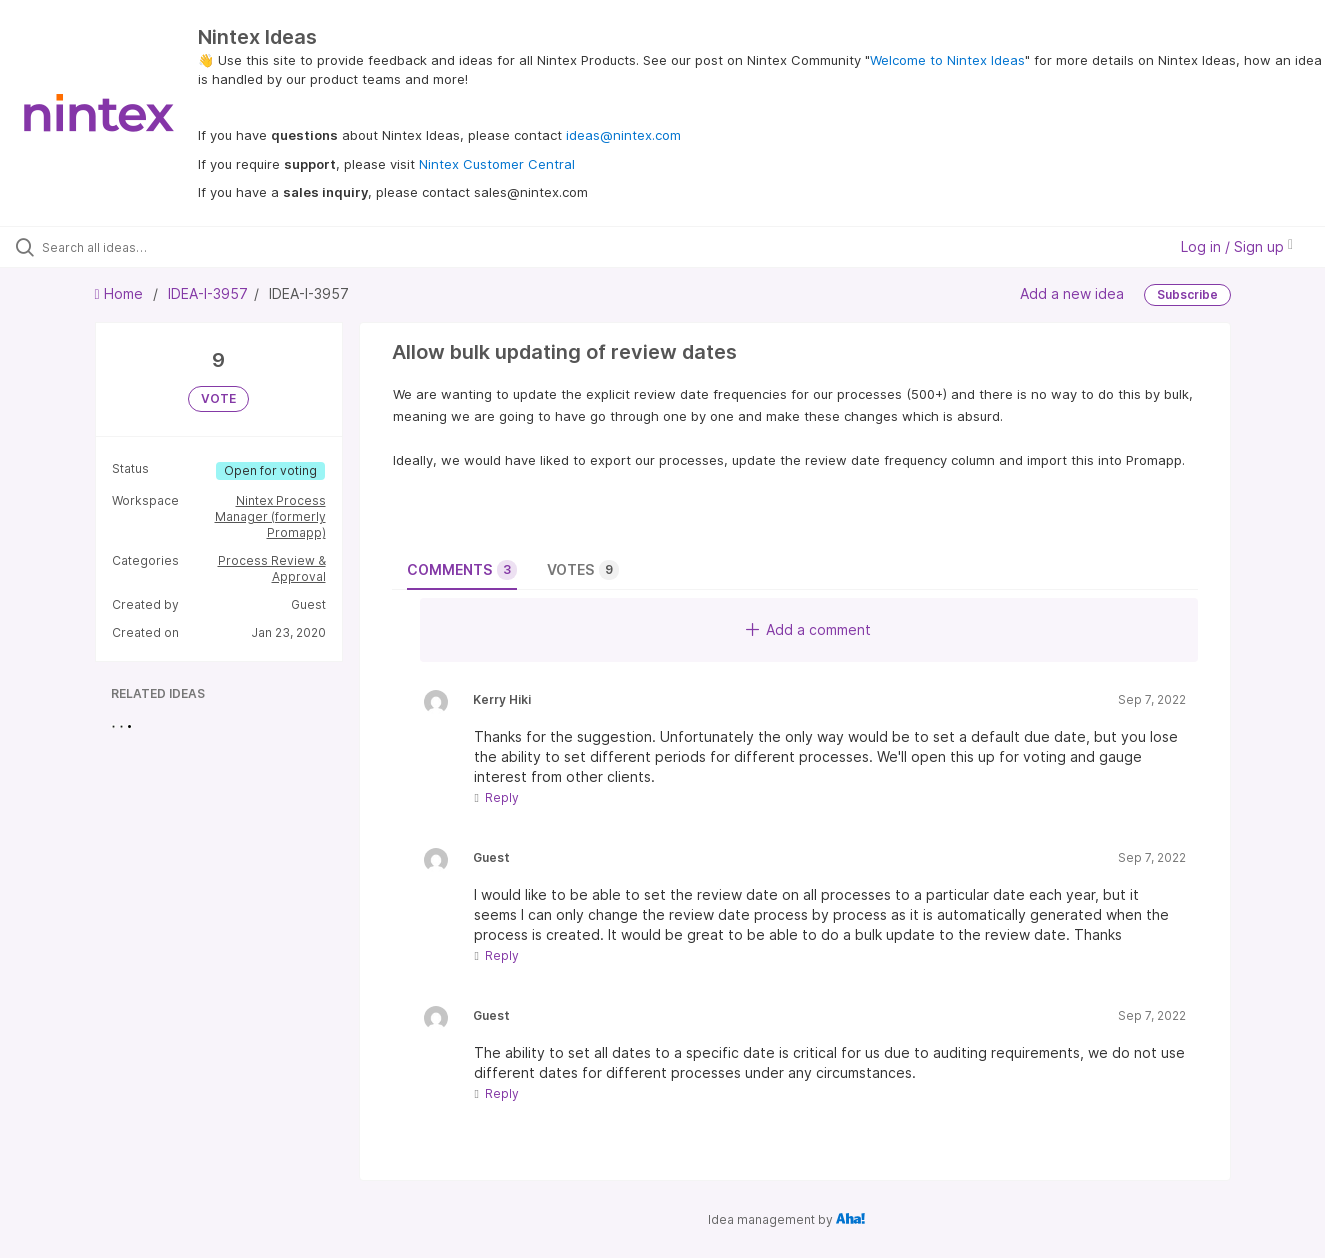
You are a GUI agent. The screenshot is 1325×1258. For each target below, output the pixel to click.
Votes (583, 570)
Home (121, 293)
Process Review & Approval (272, 568)
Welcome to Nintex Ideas (947, 60)
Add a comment (808, 629)
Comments (462, 570)
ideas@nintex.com (623, 135)
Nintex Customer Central (497, 164)
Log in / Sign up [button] (1237, 246)
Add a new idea (1072, 293)
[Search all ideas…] (157, 247)
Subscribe (1187, 294)
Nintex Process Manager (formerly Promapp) (270, 516)
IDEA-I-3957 (208, 293)
